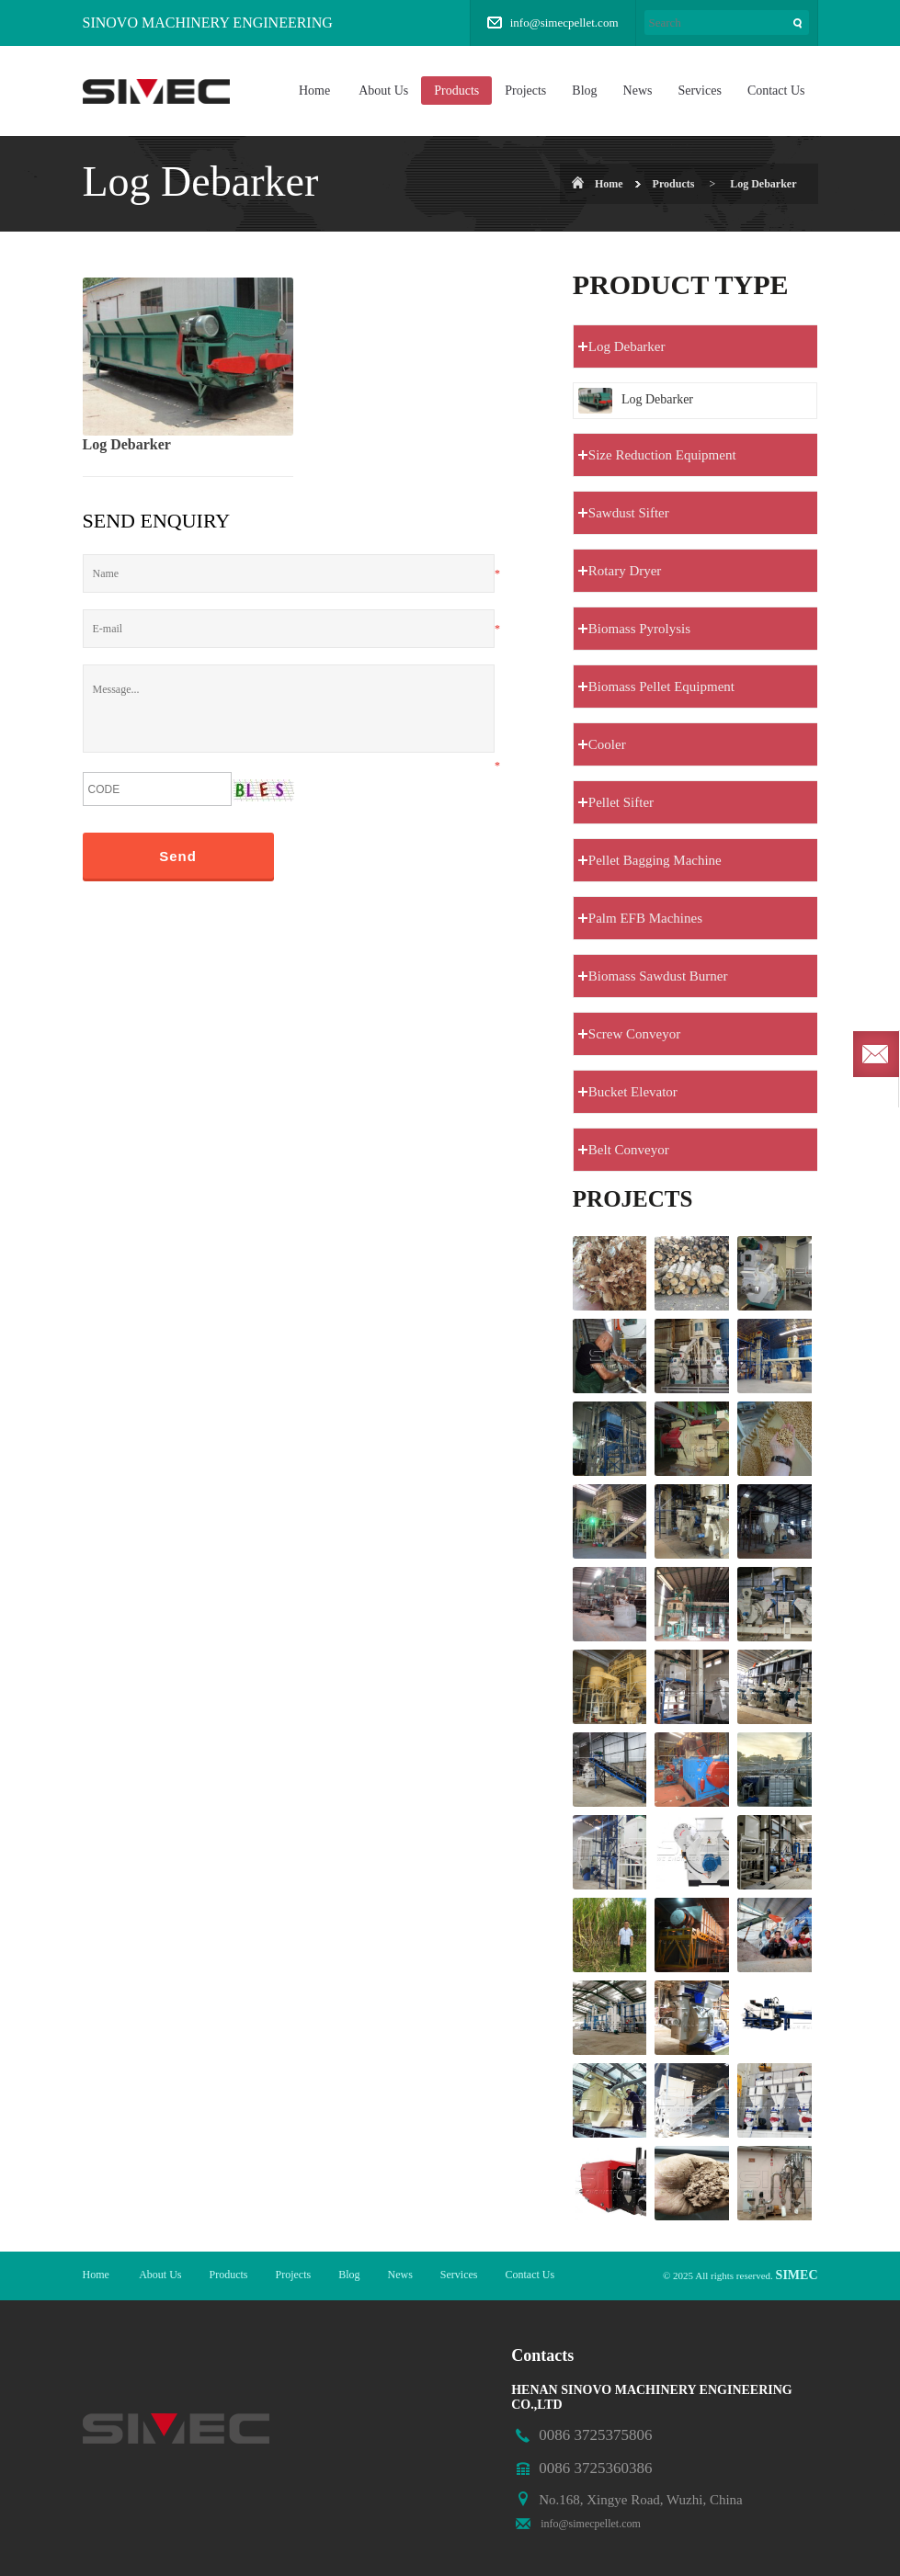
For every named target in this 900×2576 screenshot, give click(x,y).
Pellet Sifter (621, 802)
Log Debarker (763, 183)
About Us (383, 90)
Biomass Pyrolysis (639, 628)
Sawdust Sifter (628, 512)
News (638, 90)
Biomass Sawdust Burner (658, 976)
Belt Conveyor (628, 1149)
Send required (876, 1054)
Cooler (607, 744)
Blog (584, 90)
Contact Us (776, 90)
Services (699, 90)
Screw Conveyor (634, 1034)
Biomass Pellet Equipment (661, 686)
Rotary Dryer (625, 570)
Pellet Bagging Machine (655, 860)
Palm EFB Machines (645, 918)
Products (456, 90)
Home (314, 90)
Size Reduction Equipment (662, 455)
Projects (525, 90)
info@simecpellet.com (564, 22)
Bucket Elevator (633, 1091)
